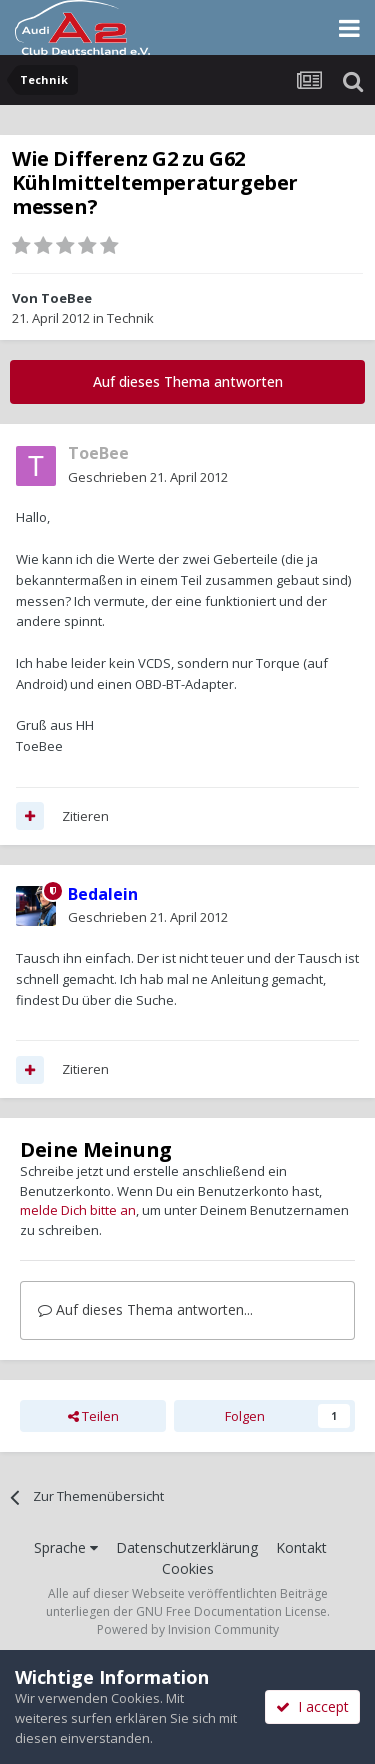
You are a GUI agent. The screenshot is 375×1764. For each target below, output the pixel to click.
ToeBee (66, 298)
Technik (130, 318)
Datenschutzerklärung (187, 1547)
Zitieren (85, 816)
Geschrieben (148, 477)
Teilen (93, 1416)
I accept (312, 1706)
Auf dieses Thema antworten (188, 381)
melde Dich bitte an (78, 1210)
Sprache (66, 1547)
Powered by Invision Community (188, 1629)
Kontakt (301, 1547)
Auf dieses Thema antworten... (145, 1309)
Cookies (188, 1568)
